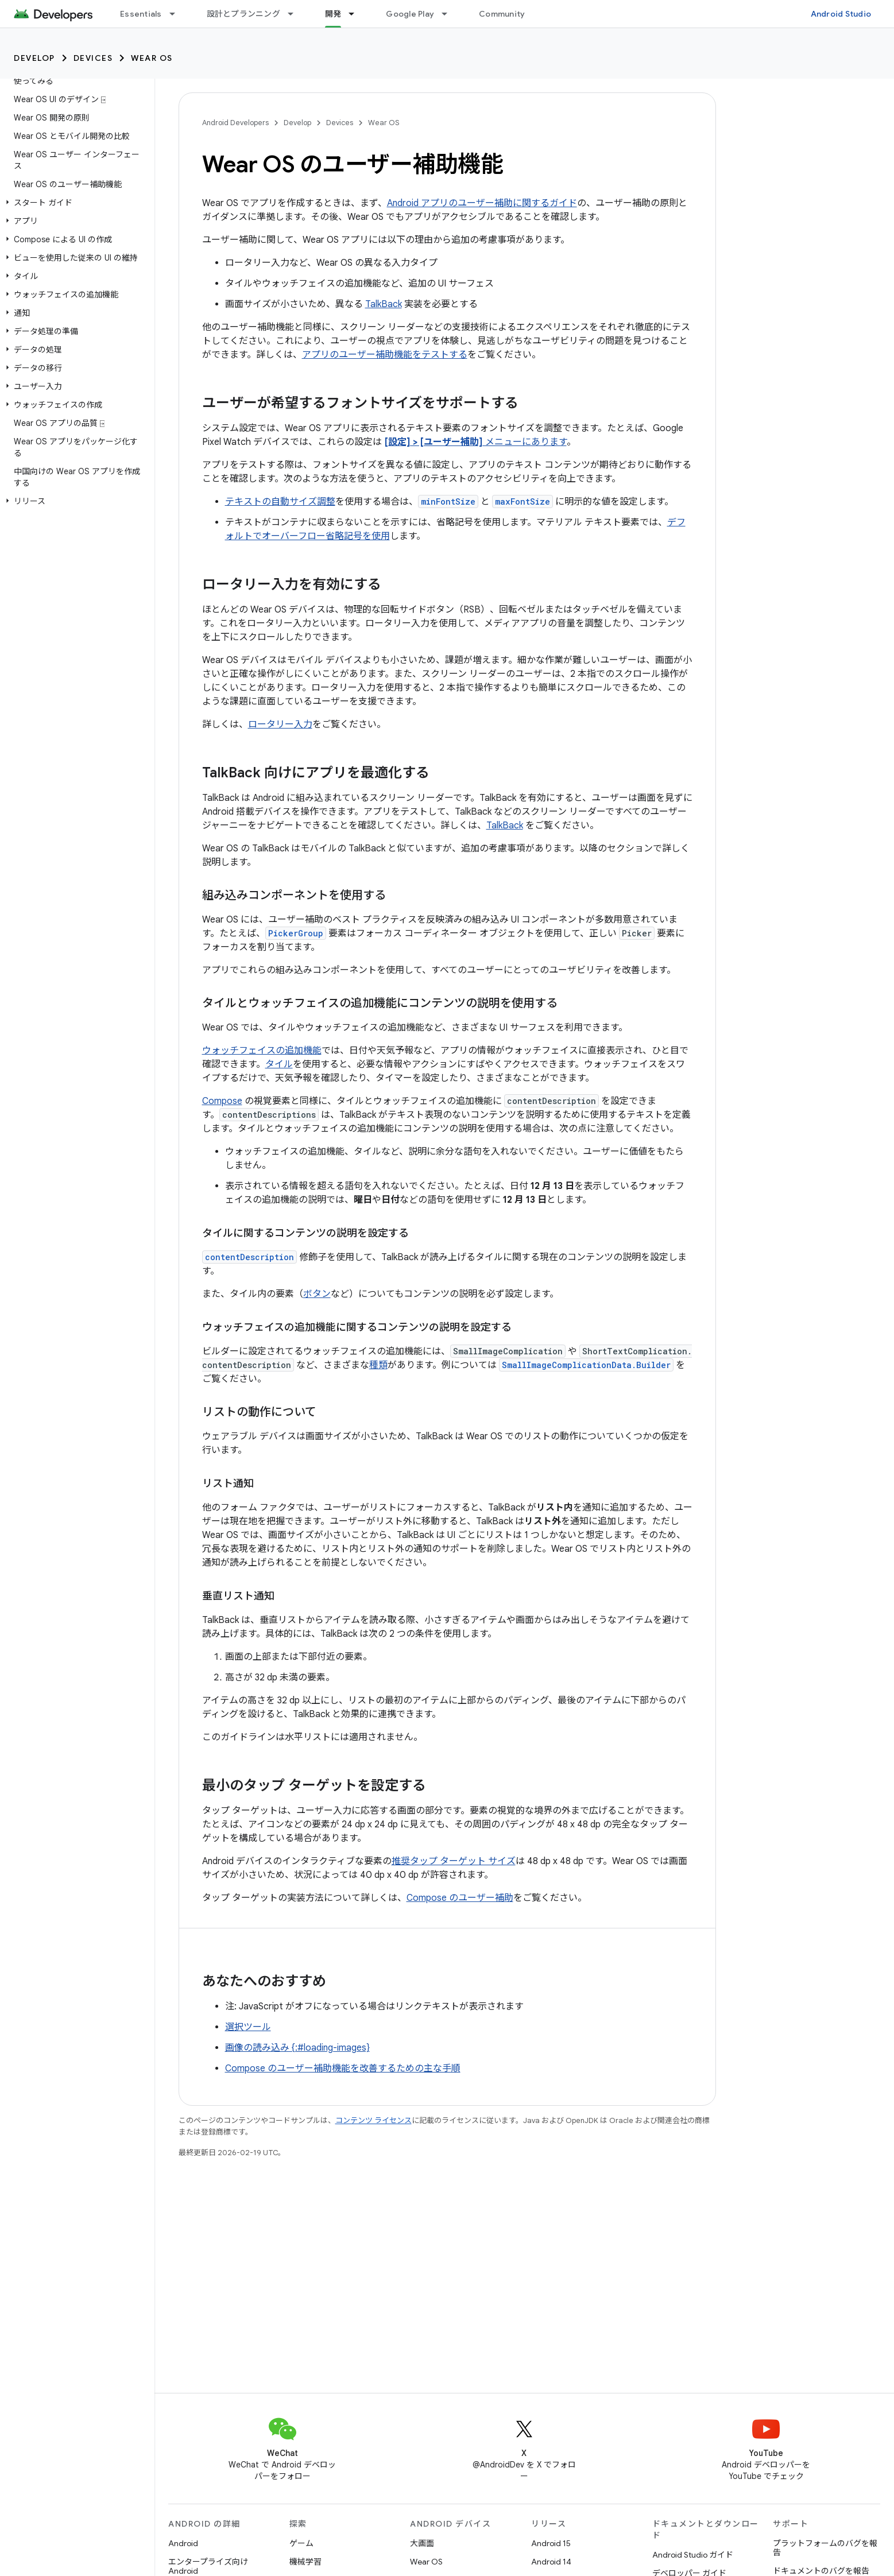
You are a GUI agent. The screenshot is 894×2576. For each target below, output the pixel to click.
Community (502, 14)
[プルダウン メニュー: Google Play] (449, 14)
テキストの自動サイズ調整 (280, 502)
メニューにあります (475, 442)
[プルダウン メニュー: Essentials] (177, 14)
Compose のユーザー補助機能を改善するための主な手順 (342, 2068)
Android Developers (235, 122)
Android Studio (841, 14)
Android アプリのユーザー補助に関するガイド (482, 203)
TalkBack (383, 304)
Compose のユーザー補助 (460, 1898)
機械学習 (305, 2561)
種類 (378, 1365)
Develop (34, 58)
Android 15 (551, 2543)
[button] (75, 202)
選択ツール (248, 2027)
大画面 (422, 2543)
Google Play (410, 14)
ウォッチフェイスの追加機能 (262, 1050)
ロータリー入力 (280, 724)
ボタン (317, 1294)
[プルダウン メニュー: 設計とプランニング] (295, 14)
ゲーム (301, 2543)
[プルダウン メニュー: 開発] (356, 14)
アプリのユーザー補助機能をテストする (384, 355)
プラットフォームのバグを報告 (825, 2548)
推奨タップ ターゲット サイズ (454, 1861)
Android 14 (551, 2561)
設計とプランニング (243, 14)
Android (183, 2543)
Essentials (141, 14)
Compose (222, 1101)
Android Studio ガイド (692, 2555)
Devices (93, 58)
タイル (279, 1064)
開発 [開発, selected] (333, 14)
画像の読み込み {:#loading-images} (297, 2048)
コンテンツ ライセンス (373, 2120)
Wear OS (152, 58)
